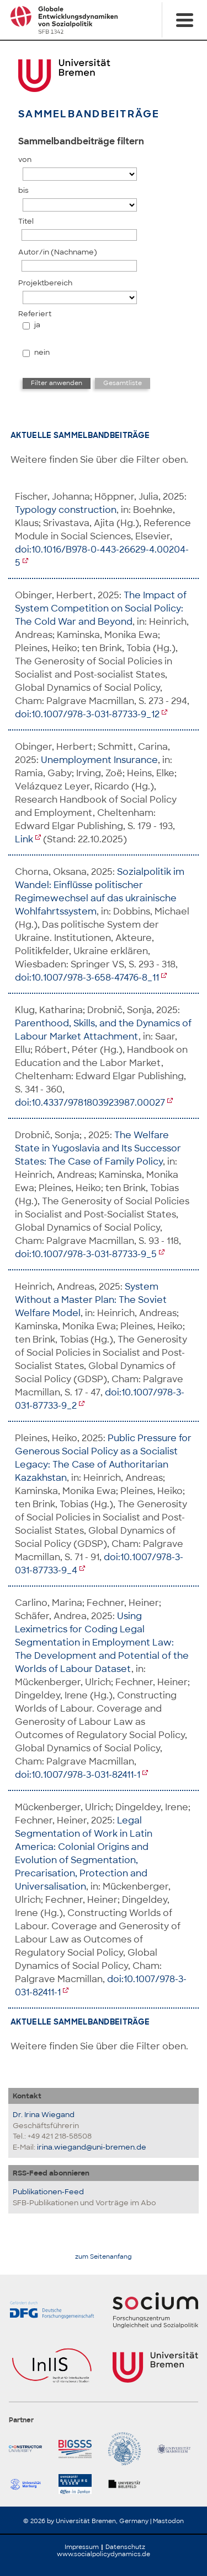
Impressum (82, 2547)
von (24, 159)
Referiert (34, 313)
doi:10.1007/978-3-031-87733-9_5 (86, 1254)
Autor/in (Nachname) (57, 252)
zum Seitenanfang (103, 2256)
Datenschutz (125, 2547)
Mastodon (168, 2521)
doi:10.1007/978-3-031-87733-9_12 (87, 714)
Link (24, 839)
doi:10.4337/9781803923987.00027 (90, 1102)
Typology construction (65, 510)
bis (23, 190)
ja (37, 324)
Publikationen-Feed (48, 2191)
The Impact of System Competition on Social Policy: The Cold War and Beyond (101, 608)
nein (42, 352)
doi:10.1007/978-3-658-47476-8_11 (87, 977)
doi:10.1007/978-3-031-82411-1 (77, 1775)
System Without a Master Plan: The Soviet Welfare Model (91, 1300)
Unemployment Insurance (99, 760)
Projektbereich (45, 283)
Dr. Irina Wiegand (44, 2114)
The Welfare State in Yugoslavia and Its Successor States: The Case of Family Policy (98, 1148)
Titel (26, 221)
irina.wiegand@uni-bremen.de (91, 2147)
